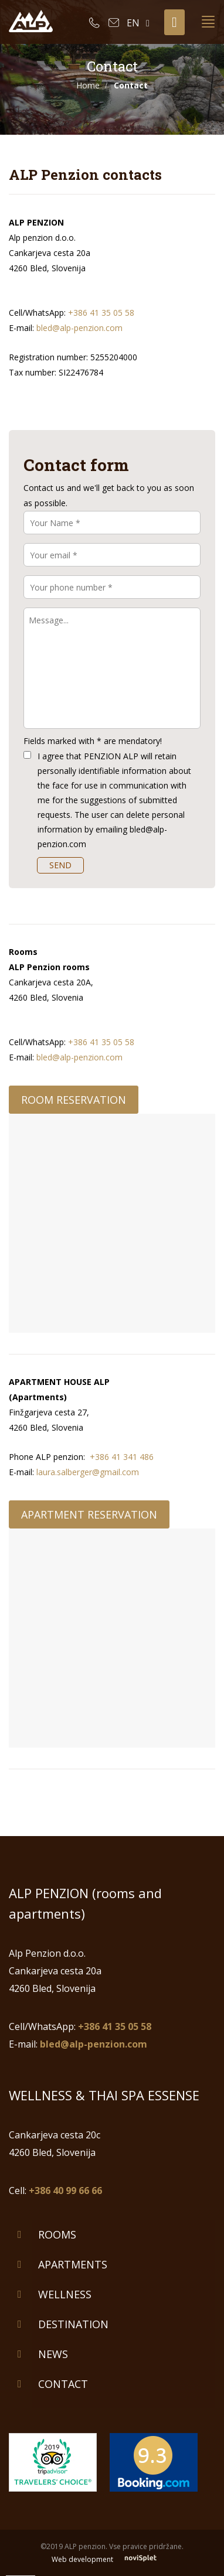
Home (88, 85)
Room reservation (73, 1100)
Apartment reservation (89, 1514)
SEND (60, 865)
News (53, 2354)
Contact (63, 2384)
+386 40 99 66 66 (65, 2190)
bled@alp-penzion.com (79, 327)
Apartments (72, 2264)
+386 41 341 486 (122, 1456)
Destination (73, 2324)
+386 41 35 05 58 (101, 312)
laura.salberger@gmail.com (87, 1472)
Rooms (57, 2234)
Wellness (64, 2294)
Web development (112, 2559)
